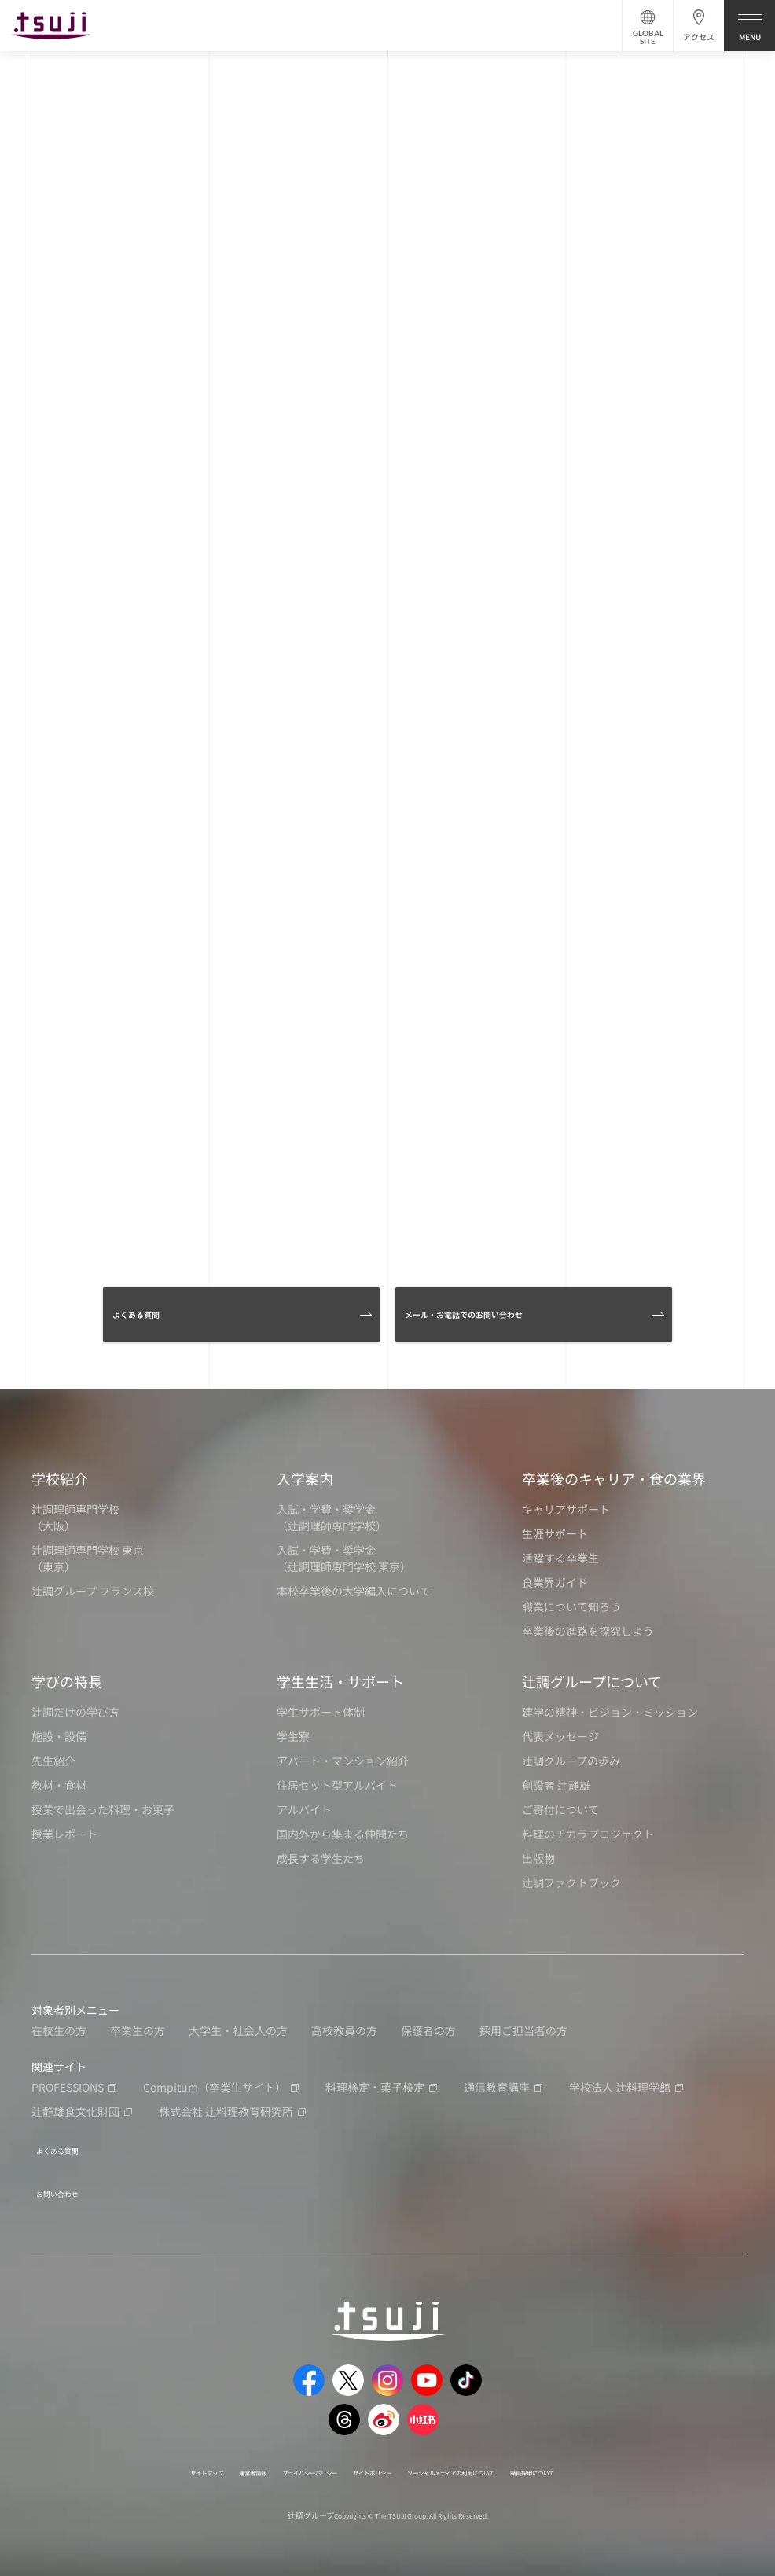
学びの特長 (66, 1681)
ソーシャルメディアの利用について (490, 2457)
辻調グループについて (592, 1681)
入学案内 (305, 1478)
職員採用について (618, 2457)
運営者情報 (184, 2457)
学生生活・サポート (340, 1681)
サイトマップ (116, 2457)
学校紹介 (59, 1478)
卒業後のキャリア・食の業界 (614, 1478)
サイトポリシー (366, 2457)
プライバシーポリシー (270, 2457)
